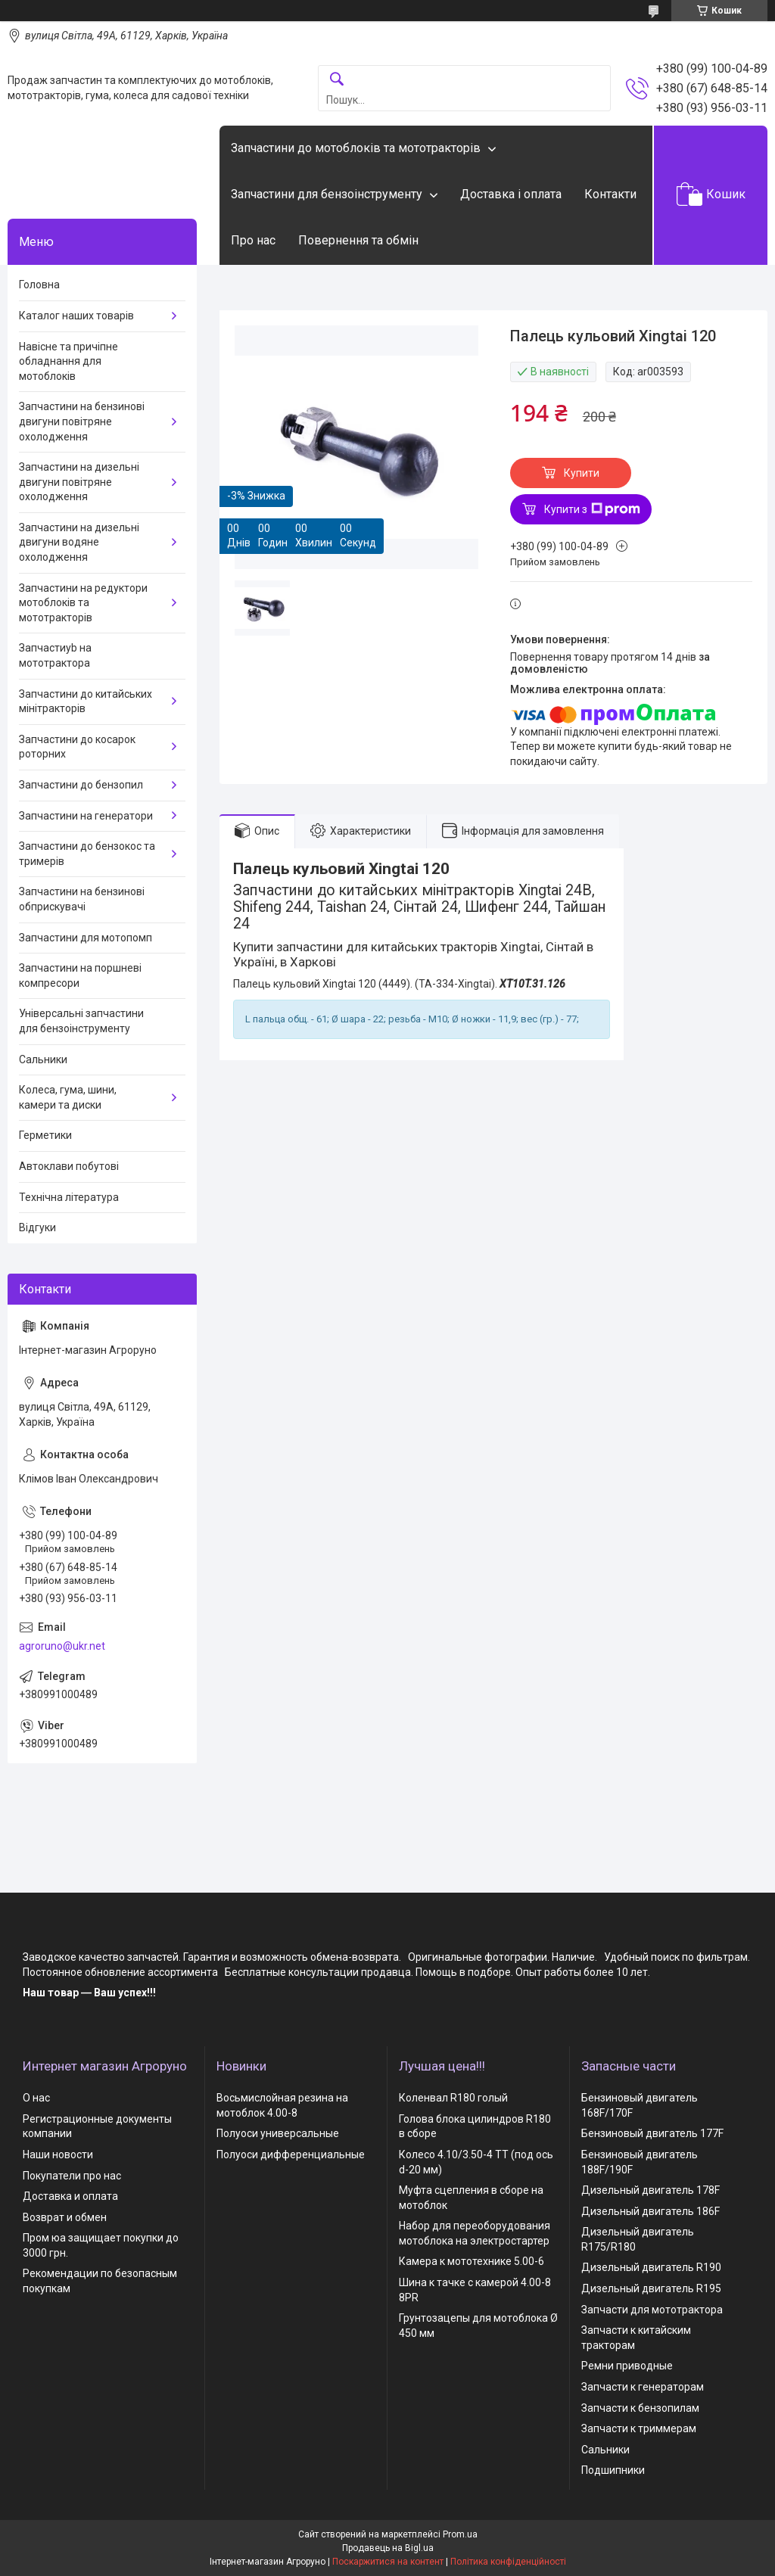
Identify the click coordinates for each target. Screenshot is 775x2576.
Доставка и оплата (70, 2196)
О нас (36, 2098)
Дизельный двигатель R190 (651, 2267)
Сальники (43, 1059)
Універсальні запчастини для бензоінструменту (81, 1020)
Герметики (45, 1135)
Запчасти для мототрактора (652, 2310)
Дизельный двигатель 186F (650, 2211)
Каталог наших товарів (76, 316)
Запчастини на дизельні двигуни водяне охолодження (79, 542)
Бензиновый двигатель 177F (652, 2133)
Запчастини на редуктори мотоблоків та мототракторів (83, 603)
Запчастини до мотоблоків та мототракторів (356, 148)
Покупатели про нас (72, 2176)
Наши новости (58, 2154)
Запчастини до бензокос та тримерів (87, 853)
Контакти (610, 194)
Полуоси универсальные (277, 2133)
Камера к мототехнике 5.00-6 (471, 2261)
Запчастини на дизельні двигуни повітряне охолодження (79, 481)
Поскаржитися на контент (388, 2561)
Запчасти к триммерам (638, 2428)
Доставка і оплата (511, 194)
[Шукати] (336, 80)
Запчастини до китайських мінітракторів (85, 701)
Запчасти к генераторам (642, 2387)
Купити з (592, 509)
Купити (581, 473)
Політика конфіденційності (508, 2561)
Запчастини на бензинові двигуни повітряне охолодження (82, 421)
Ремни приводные (627, 2366)
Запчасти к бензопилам (640, 2408)
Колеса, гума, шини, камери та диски (68, 1097)
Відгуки (37, 1227)
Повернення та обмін (358, 240)
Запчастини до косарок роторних (77, 747)
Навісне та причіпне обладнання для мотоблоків (68, 361)
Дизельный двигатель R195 (651, 2288)
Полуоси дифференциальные (290, 2154)
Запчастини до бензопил (81, 785)
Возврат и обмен (65, 2217)
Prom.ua (460, 2534)
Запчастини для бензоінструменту (326, 194)
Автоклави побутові (69, 1166)
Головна (39, 284)
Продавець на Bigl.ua (388, 2548)
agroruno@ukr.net (62, 1646)
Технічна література (69, 1197)
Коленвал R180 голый (453, 2098)
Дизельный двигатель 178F (650, 2190)
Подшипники (613, 2470)
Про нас (253, 240)
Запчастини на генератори (86, 816)
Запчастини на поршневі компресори (80, 975)
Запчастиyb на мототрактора (55, 655)
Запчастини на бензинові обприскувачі (82, 899)
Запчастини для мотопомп (85, 938)
